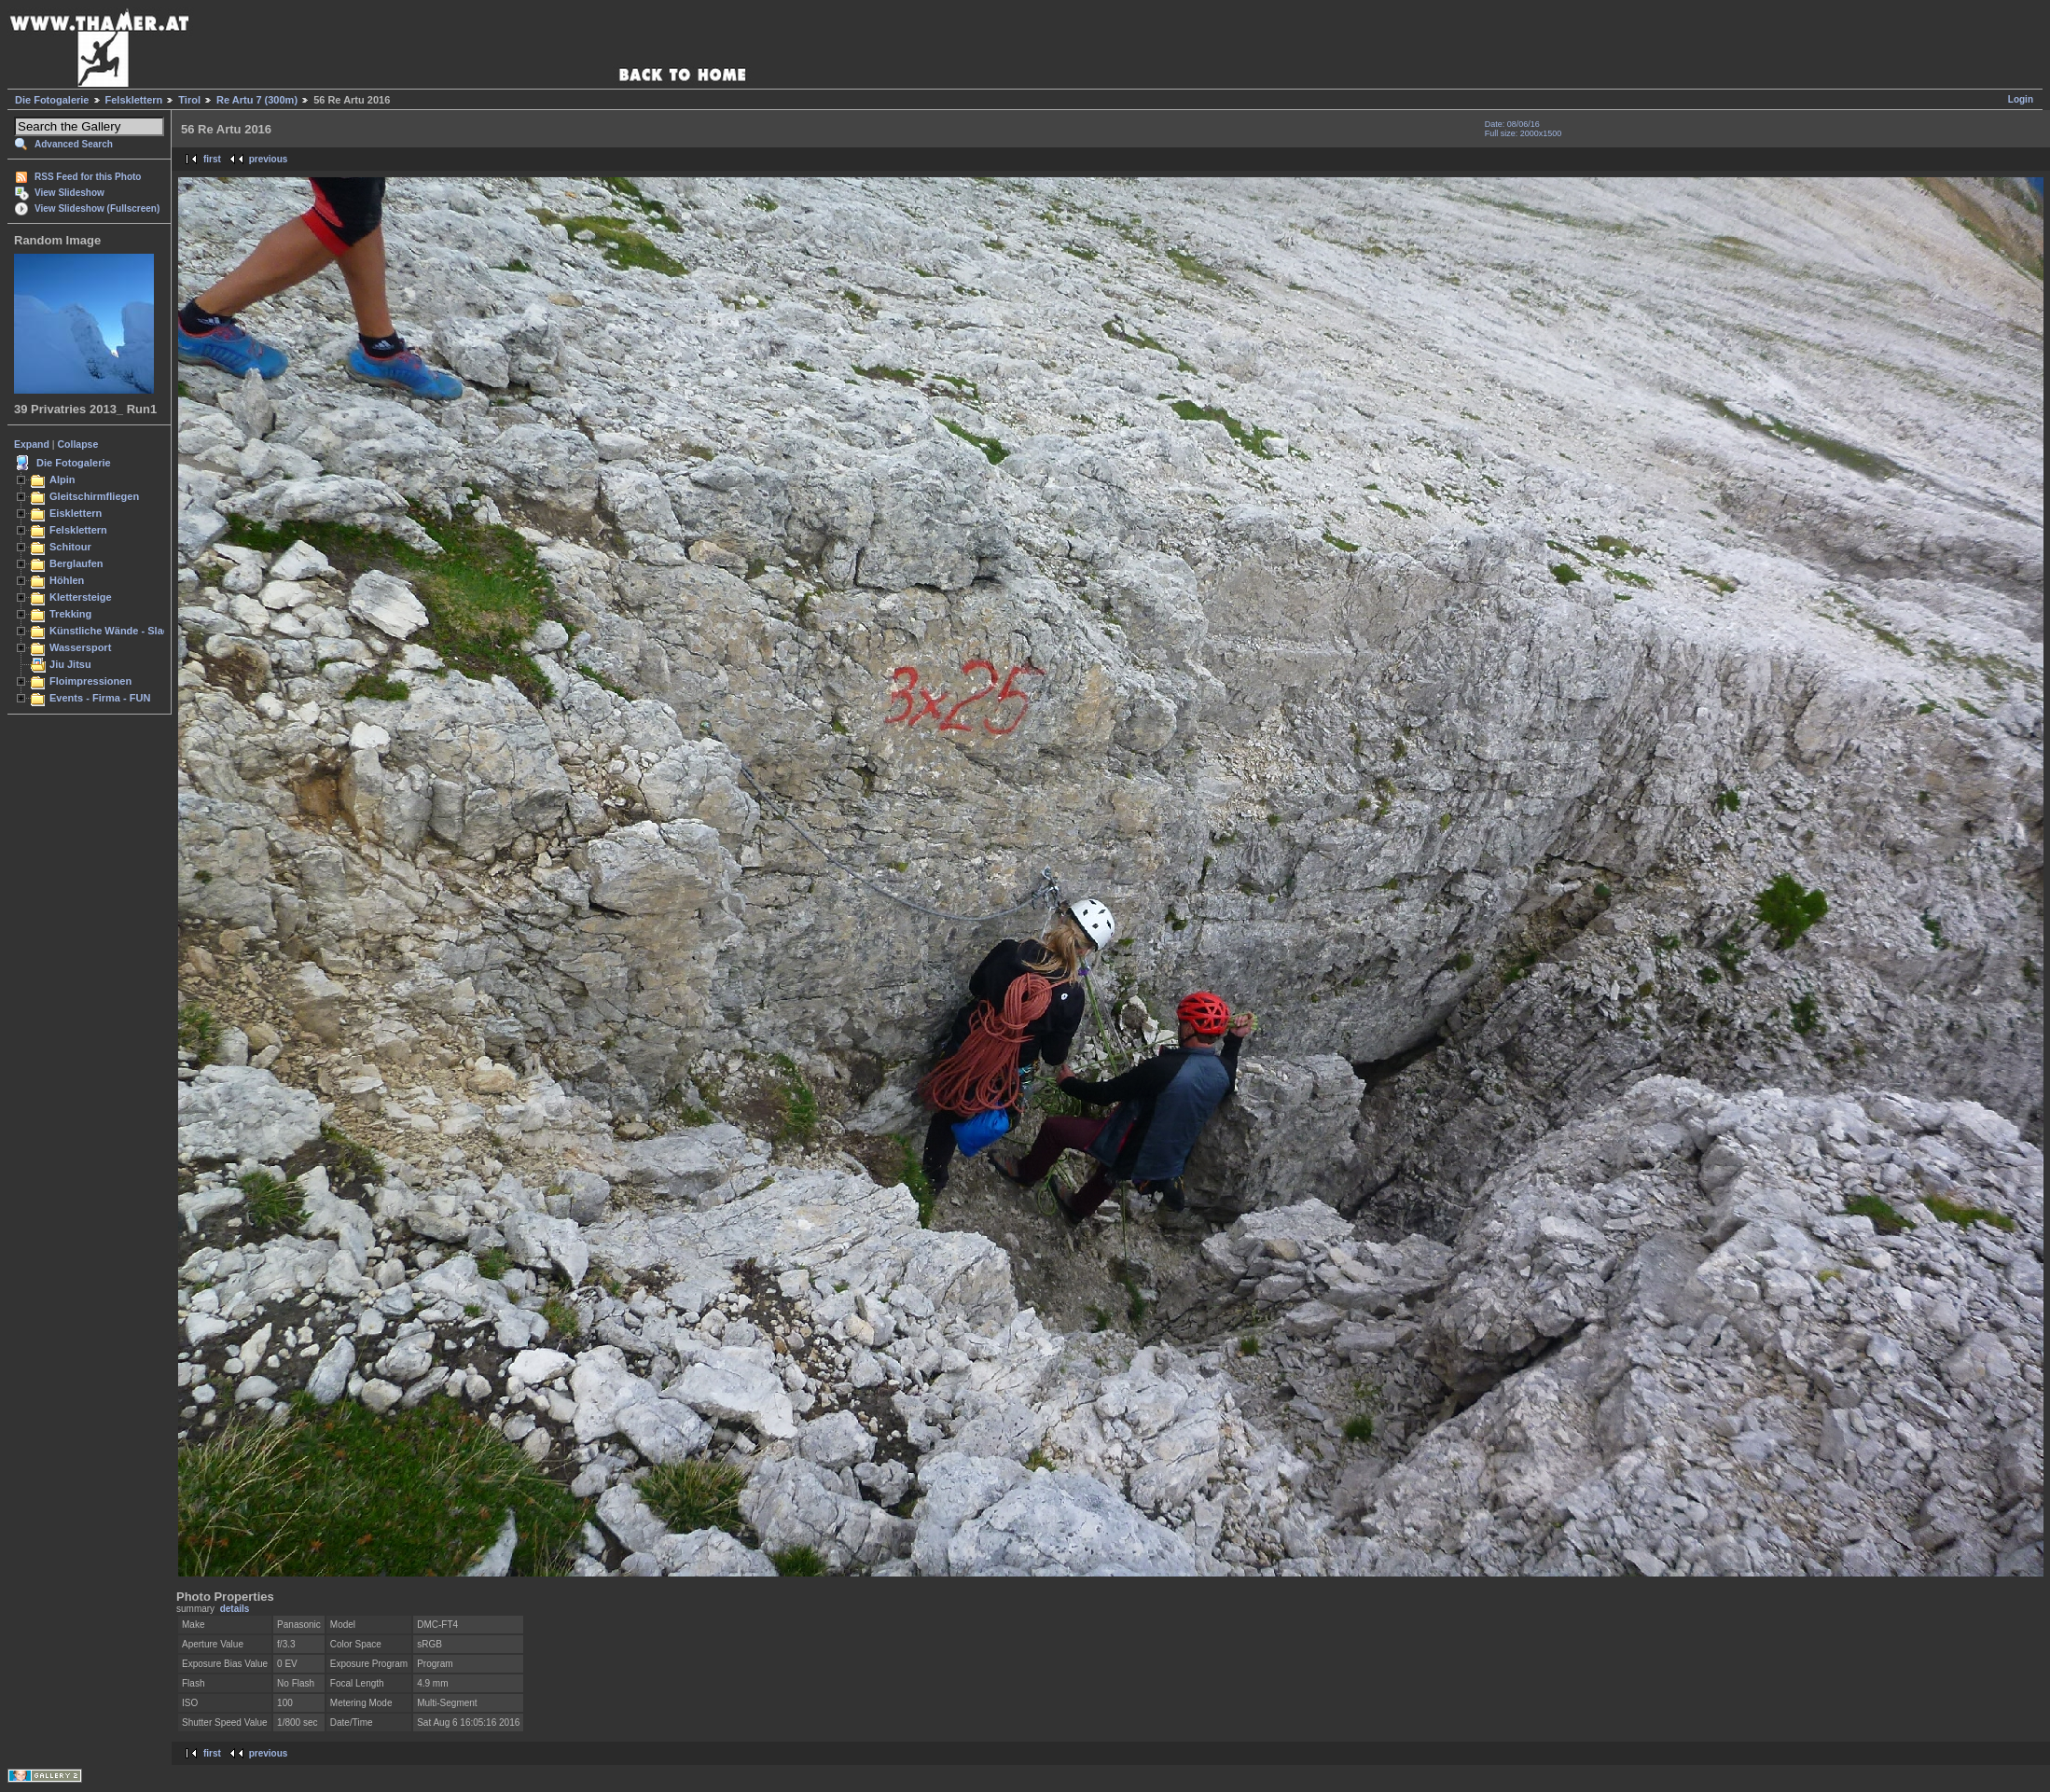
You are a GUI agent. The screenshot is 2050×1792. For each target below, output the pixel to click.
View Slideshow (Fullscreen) (97, 208)
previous (268, 159)
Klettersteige (80, 597)
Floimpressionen (90, 681)
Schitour (70, 546)
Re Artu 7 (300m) (257, 99)
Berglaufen (76, 563)
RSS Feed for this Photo (88, 177)
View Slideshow (69, 193)
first (212, 159)
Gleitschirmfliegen (94, 496)
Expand (31, 444)
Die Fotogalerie (52, 99)
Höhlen (66, 580)
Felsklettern (134, 99)
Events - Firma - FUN (99, 697)
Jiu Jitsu (70, 664)
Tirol (189, 99)
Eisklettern (75, 513)
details (235, 1609)
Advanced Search (74, 144)
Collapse (78, 444)
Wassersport (80, 647)
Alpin (62, 479)
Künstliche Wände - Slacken (118, 630)
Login (2020, 99)
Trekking (70, 613)
